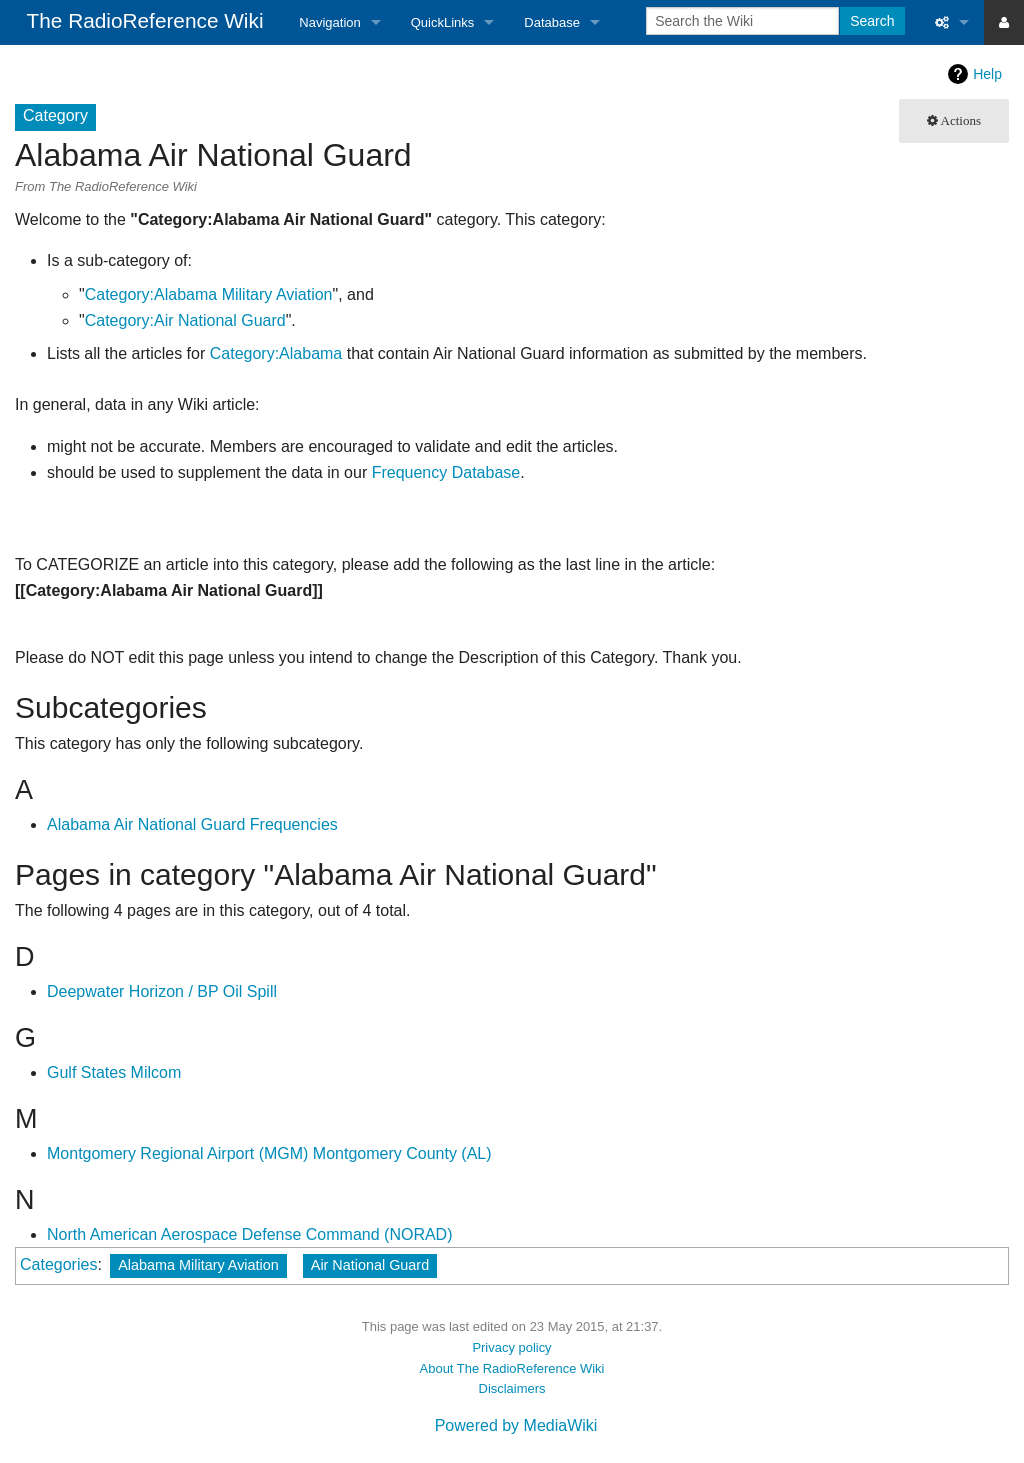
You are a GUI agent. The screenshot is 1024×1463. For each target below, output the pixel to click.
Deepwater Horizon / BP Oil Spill (162, 991)
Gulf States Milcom (114, 1072)
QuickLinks (443, 22)
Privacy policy (511, 1347)
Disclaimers (512, 1388)
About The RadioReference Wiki (512, 1368)
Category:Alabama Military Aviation (209, 294)
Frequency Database (446, 472)
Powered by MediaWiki (516, 1425)
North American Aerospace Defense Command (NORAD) (250, 1234)
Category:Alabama (276, 353)
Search (872, 21)
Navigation (329, 22)
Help (987, 74)
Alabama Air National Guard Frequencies (192, 824)
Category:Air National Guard (185, 320)
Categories (58, 1264)
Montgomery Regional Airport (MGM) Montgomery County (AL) (269, 1153)
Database (552, 22)
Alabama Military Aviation (198, 1265)
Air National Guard (370, 1265)
